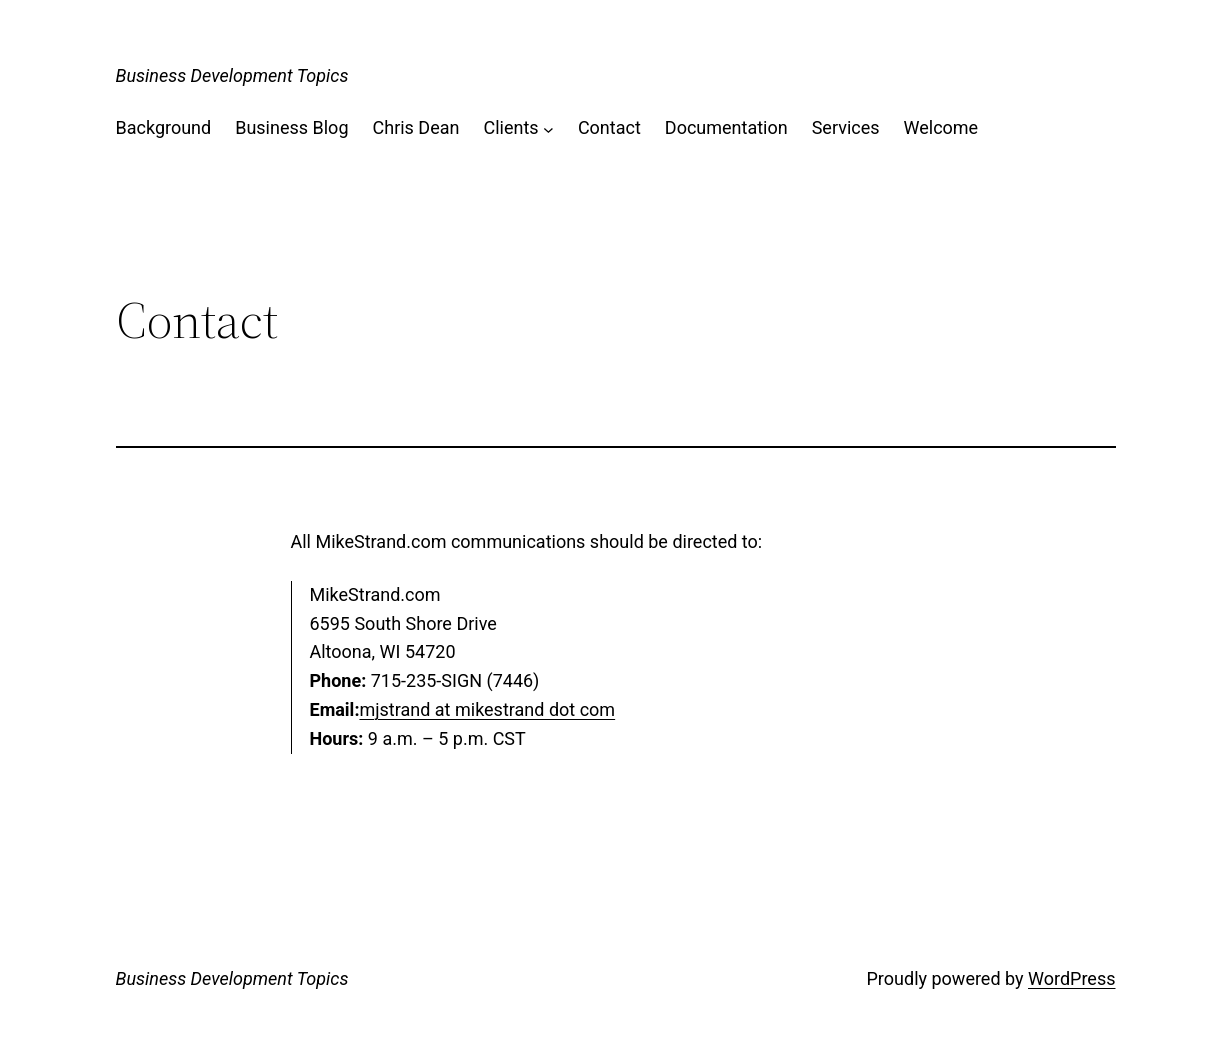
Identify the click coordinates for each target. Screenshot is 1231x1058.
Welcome (941, 127)
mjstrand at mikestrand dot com (487, 709)
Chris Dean (416, 127)
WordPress (1071, 978)
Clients (510, 127)
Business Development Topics (232, 75)
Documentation (726, 127)
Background (164, 127)
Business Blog (291, 127)
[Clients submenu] (548, 128)
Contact (609, 127)
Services (846, 127)
